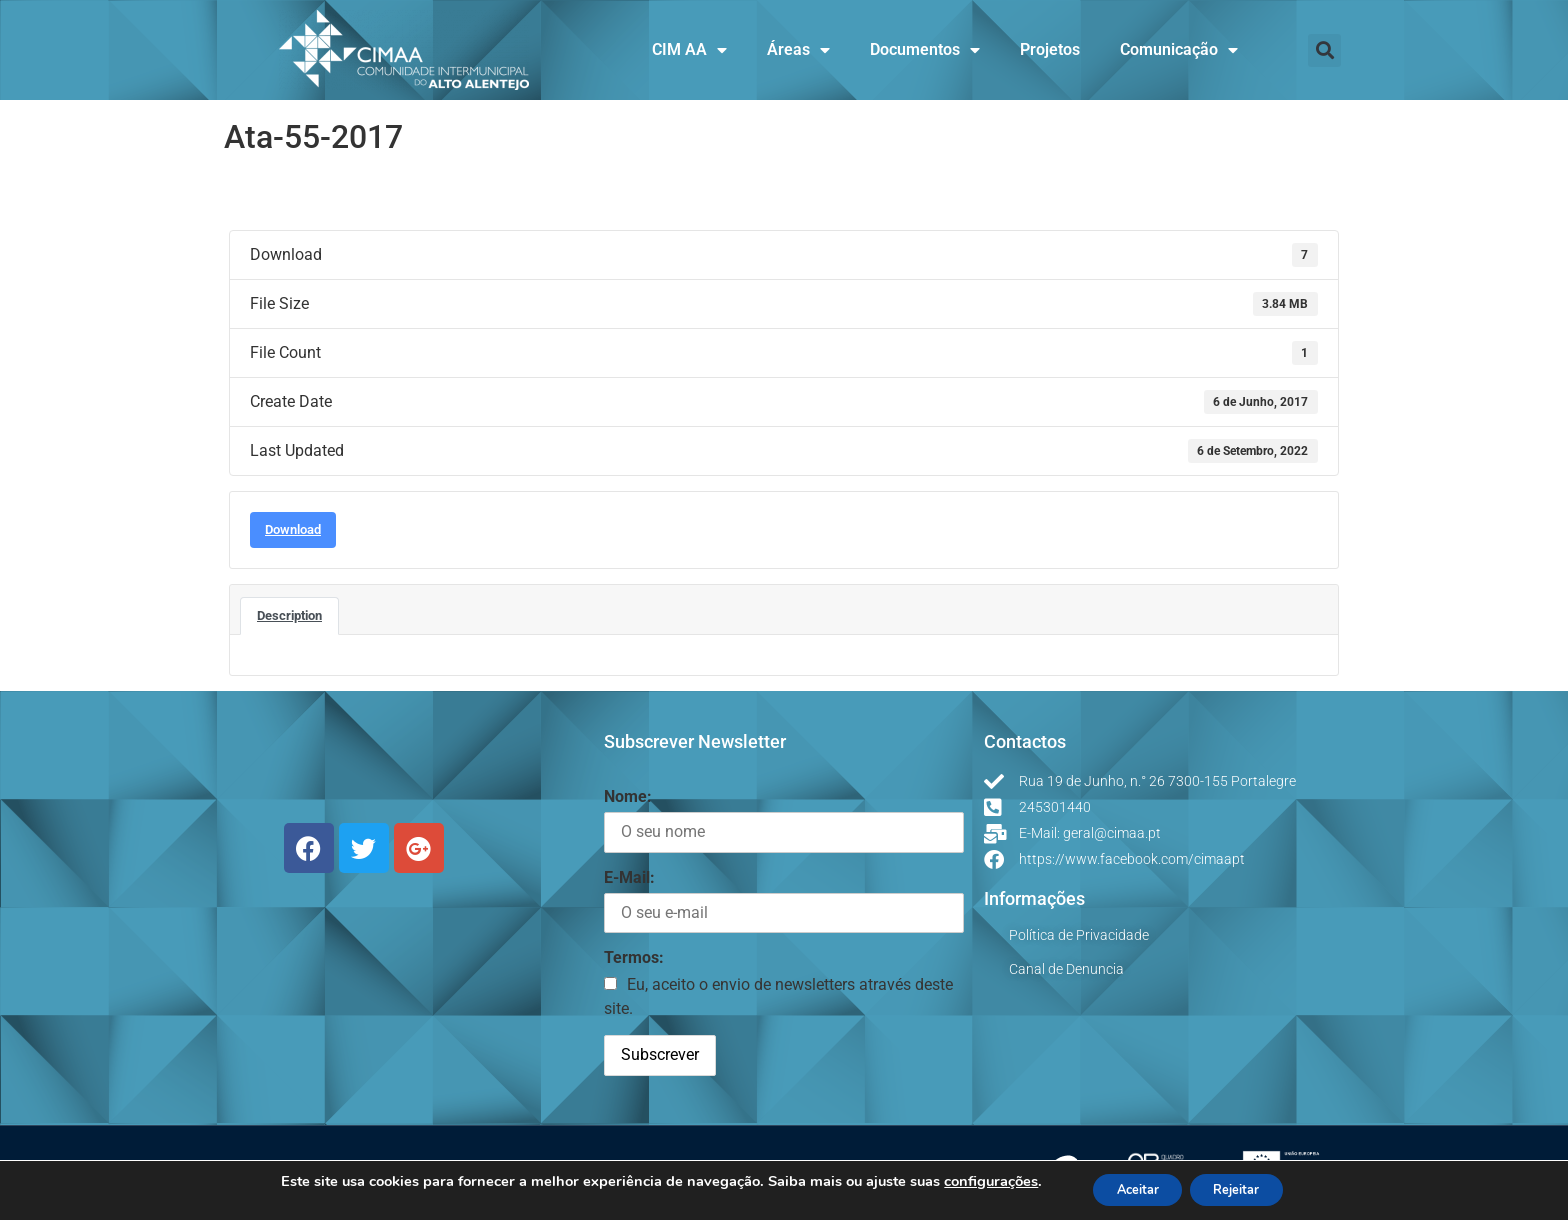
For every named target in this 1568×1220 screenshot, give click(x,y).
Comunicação (1179, 50)
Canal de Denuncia (1066, 969)
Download (293, 529)
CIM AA (689, 50)
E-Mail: (629, 877)
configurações (974, 1180)
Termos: (634, 957)
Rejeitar (1245, 1188)
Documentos (925, 50)
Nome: (628, 796)
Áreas (798, 50)
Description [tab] (289, 615)
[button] (1324, 50)
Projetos (1050, 49)
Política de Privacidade (1079, 935)
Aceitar (1129, 1188)
